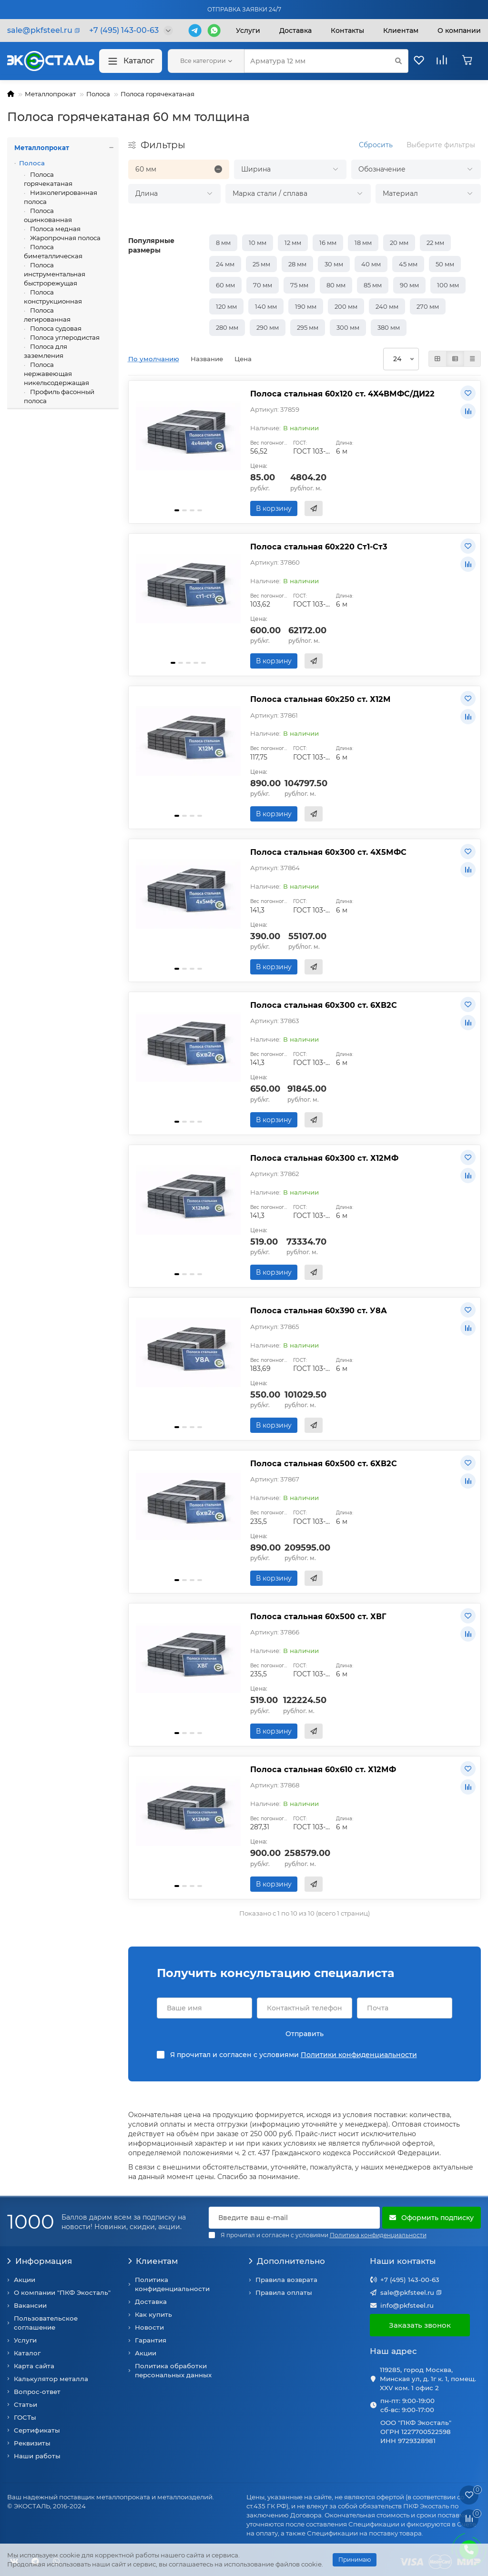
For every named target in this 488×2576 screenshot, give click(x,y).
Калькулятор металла (51, 2379)
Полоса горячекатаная (157, 94)
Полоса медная (55, 229)
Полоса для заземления (45, 351)
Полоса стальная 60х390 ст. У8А (318, 1310)
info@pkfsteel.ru (407, 2305)
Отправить (304, 2033)
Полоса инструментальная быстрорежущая (54, 274)
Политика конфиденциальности (172, 2284)
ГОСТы (25, 2417)
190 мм (305, 306)
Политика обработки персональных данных (173, 2370)
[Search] (326, 61)
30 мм (334, 264)
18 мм (363, 242)
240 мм (387, 306)
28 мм (297, 264)
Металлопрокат (50, 94)
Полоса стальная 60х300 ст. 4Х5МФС (328, 852)
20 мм (399, 242)
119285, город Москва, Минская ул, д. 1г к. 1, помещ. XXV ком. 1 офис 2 (428, 2379)
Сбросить (376, 145)
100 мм (448, 285)
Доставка (295, 30)
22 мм (435, 242)
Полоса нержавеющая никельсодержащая (56, 373)
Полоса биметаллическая (53, 251)
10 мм (257, 242)
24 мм (225, 264)
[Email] (294, 2218)
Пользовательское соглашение (46, 2322)
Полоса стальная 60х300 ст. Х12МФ (324, 1158)
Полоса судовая (55, 328)
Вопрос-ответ (37, 2391)
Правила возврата (286, 2279)
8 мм (223, 242)
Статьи (25, 2404)
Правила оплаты (283, 2292)
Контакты (347, 30)
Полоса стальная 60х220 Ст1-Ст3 (318, 546)
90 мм (409, 285)
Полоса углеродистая (64, 337)
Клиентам (153, 2261)
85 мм (373, 285)
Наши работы (37, 2456)
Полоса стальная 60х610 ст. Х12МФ (323, 1769)
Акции (24, 2279)
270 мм (428, 306)
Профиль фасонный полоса (59, 396)
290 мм (267, 327)
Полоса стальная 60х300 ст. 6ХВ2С (323, 1005)
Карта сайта (34, 2366)
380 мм (388, 327)
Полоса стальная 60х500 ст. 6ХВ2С (323, 1463)
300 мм (347, 327)
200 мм (346, 306)
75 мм (299, 285)
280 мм (227, 327)
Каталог (130, 61)
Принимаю (354, 2559)
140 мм (266, 306)
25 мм (261, 264)
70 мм (262, 285)
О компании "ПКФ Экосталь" (62, 2292)
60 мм (225, 285)
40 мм (371, 264)
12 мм (293, 242)
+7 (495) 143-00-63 (409, 2279)
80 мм (336, 285)
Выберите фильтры (441, 145)
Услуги (248, 30)
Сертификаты (37, 2430)
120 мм (226, 306)
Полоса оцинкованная (48, 215)
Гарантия (150, 2340)
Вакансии (30, 2305)
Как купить (153, 2314)
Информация (39, 2261)
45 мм (408, 264)
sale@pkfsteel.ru (407, 2292)
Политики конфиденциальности (359, 2054)
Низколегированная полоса (60, 197)
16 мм (327, 242)
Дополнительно (287, 2261)
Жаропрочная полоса (65, 238)
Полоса (98, 94)
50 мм (445, 264)
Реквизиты (32, 2443)
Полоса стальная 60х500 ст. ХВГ (318, 1616)
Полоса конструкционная (53, 296)
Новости (149, 2327)
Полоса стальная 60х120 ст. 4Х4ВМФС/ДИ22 (342, 393)
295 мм (307, 327)
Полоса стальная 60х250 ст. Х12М (320, 699)
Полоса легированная (47, 314)
